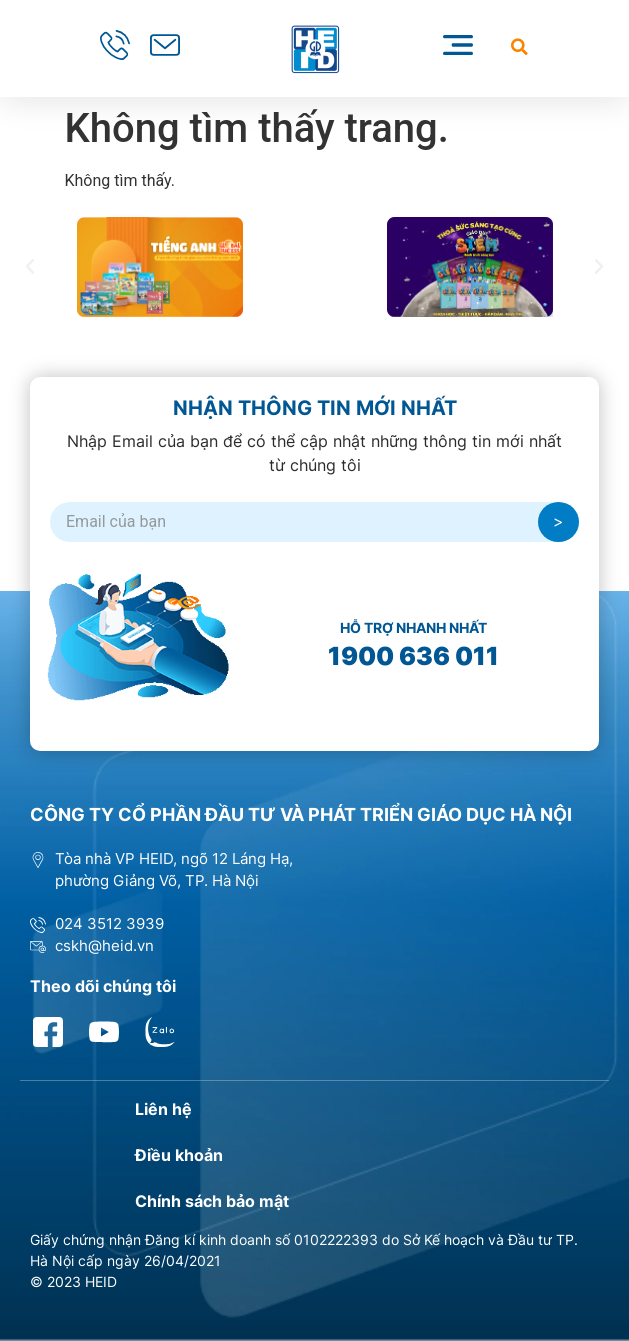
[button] (519, 46)
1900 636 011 (413, 656)
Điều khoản (179, 1155)
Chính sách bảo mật (212, 1201)
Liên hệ (163, 1109)
